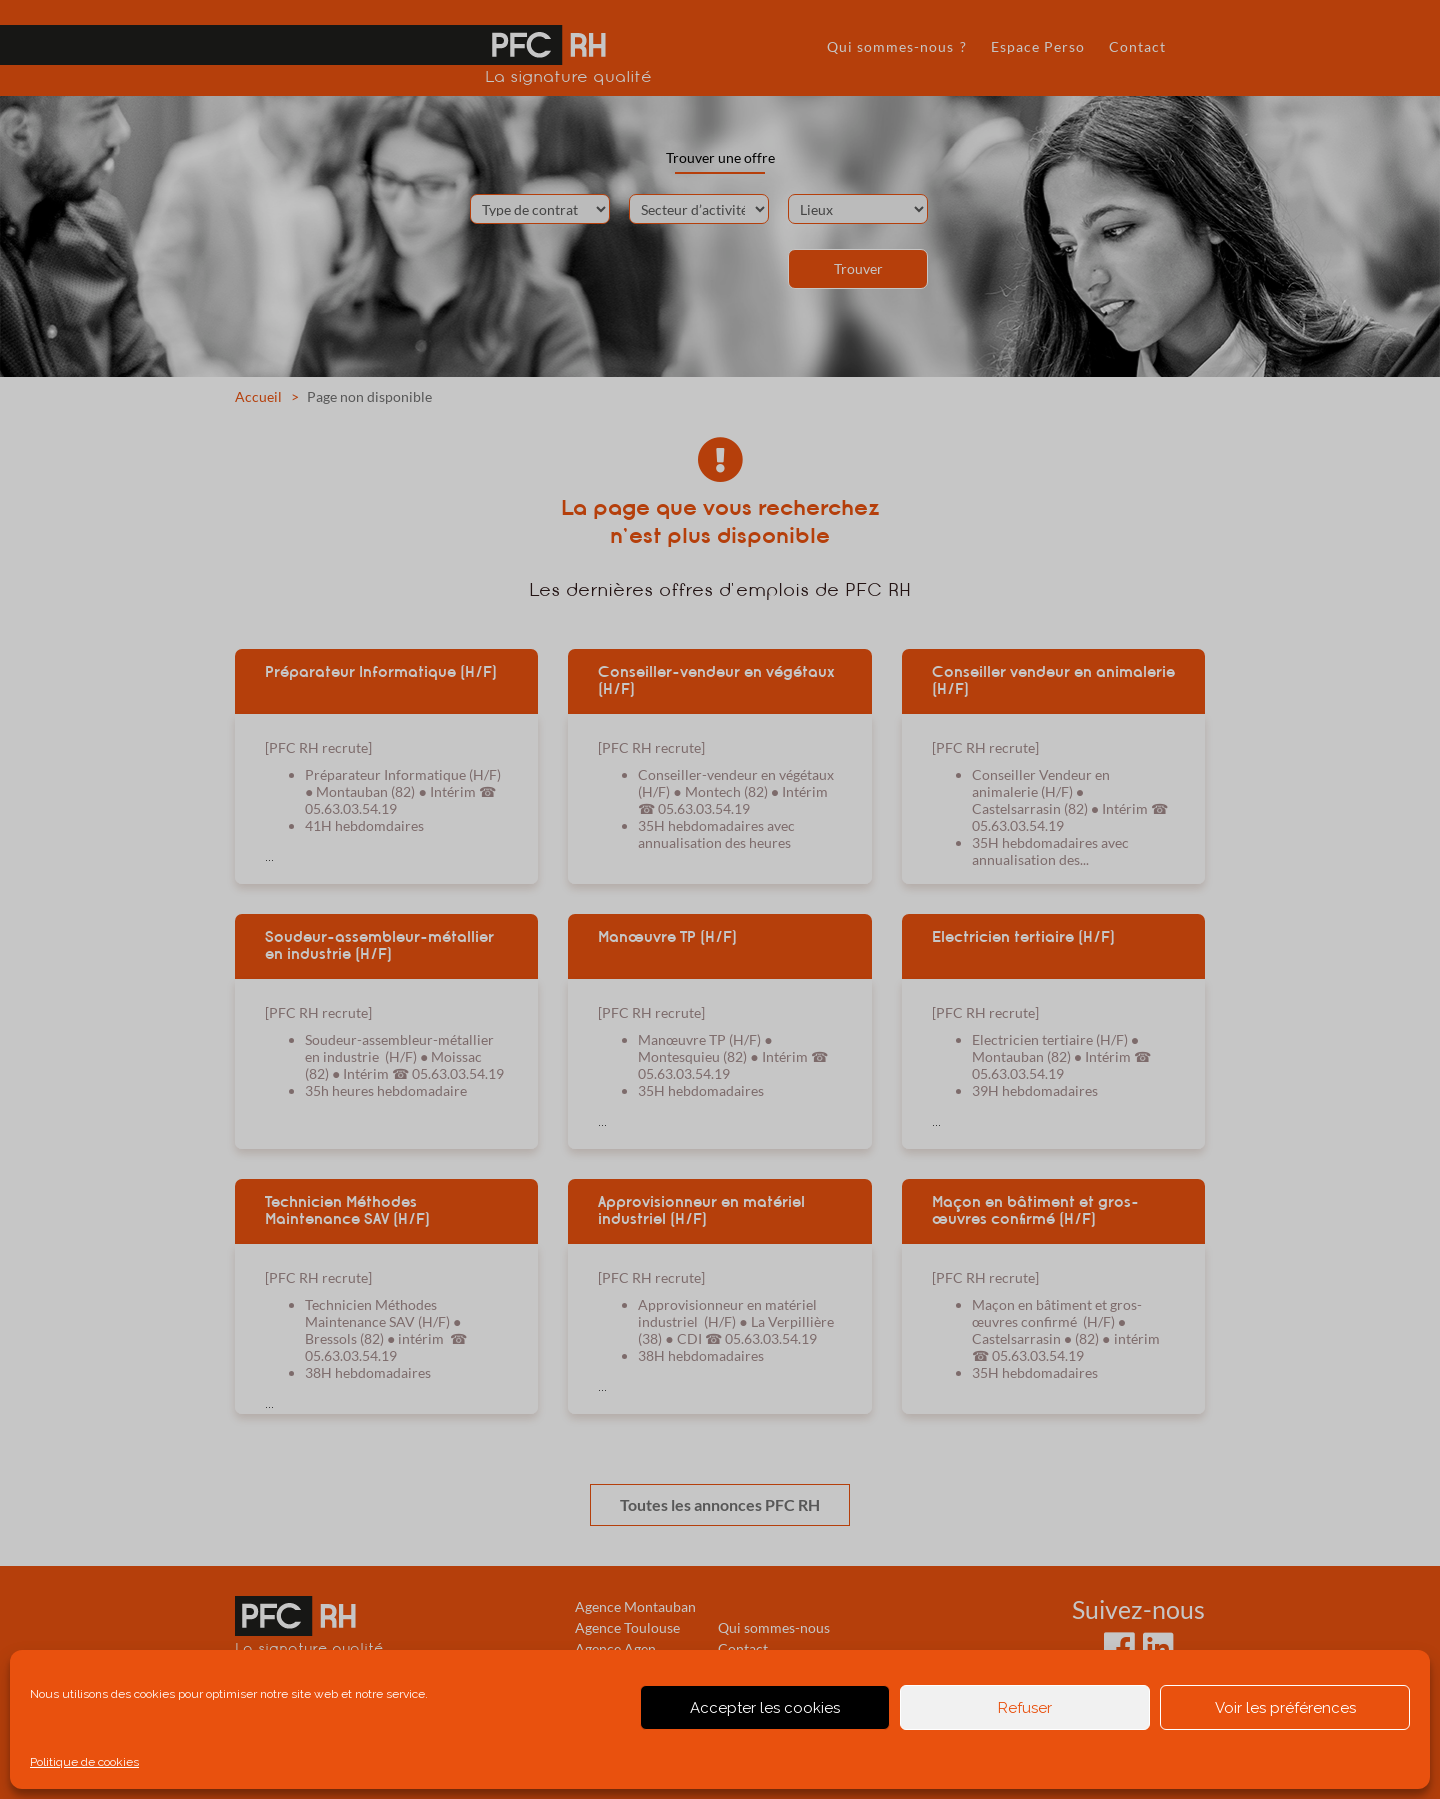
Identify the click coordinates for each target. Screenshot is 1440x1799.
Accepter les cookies (765, 1708)
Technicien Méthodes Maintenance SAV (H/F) (347, 1210)
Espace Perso (1038, 46)
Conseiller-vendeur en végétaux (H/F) (716, 680)
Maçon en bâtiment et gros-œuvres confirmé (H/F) (1035, 1210)
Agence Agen (615, 1648)
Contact (1137, 46)
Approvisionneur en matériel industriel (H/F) (701, 1210)
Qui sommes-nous (774, 1627)
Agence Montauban (635, 1606)
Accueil (258, 396)
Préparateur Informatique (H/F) (381, 672)
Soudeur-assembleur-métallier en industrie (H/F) (379, 945)
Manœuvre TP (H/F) (667, 937)
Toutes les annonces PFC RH (720, 1504)
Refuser (1025, 1708)
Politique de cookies (84, 1762)
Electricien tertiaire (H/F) (1023, 937)
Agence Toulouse (627, 1627)
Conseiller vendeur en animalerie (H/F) (1053, 680)
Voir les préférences (1285, 1708)
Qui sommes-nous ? (897, 46)
